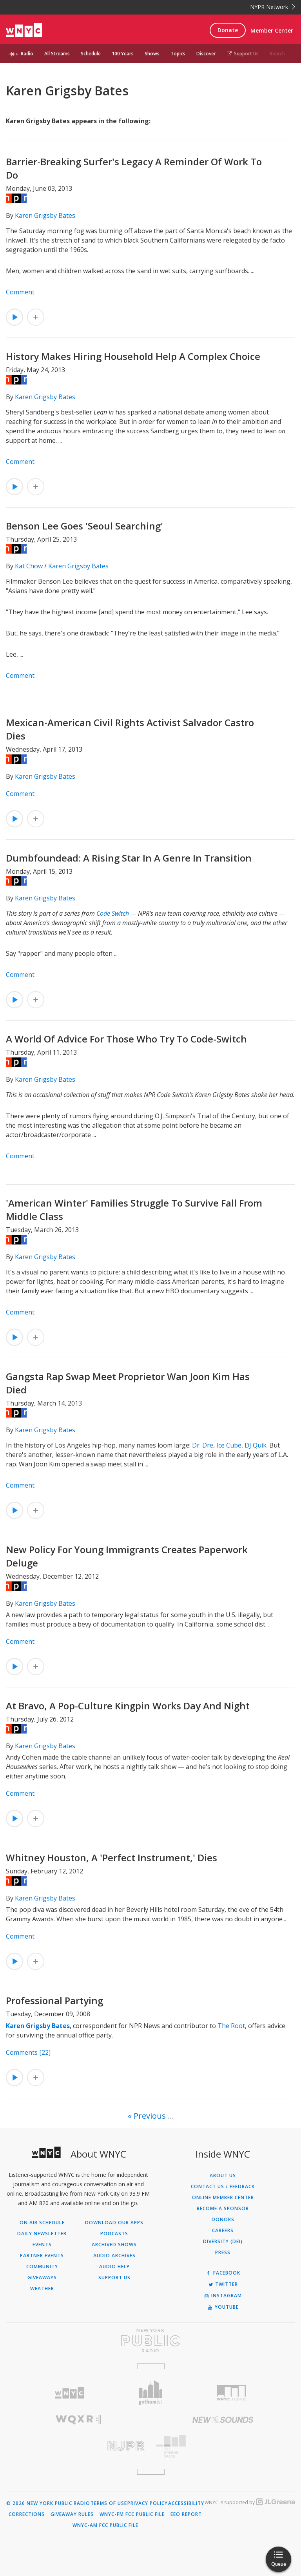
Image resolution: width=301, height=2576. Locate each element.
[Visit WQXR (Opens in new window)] (78, 2419)
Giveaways (42, 2277)
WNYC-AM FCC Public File (105, 2525)
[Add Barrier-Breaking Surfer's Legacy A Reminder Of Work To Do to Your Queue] (35, 317)
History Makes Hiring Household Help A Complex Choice (133, 356)
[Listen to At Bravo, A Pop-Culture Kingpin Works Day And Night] (14, 1818)
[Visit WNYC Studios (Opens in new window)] (231, 2393)
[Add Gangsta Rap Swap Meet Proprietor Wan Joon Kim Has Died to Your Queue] (35, 1510)
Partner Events (42, 2255)
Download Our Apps (114, 2222)
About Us (223, 2175)
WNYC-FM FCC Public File (132, 2514)
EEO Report (186, 2514)
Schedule (91, 53)
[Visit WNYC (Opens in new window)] (69, 2393)
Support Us (243, 53)
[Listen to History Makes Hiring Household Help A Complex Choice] (14, 486)
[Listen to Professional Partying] (14, 2077)
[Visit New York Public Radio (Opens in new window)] (150, 2340)
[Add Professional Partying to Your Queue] (35, 2077)
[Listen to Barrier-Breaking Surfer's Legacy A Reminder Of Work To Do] (14, 317)
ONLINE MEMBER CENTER (223, 2197)
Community (42, 2266)
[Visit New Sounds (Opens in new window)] (222, 2419)
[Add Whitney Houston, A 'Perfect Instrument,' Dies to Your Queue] (35, 1961)
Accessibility (186, 2503)
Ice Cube (228, 1445)
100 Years (123, 53)
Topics (177, 53)
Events (42, 2244)
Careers (223, 2230)
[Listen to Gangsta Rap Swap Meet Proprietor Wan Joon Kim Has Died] (14, 1510)
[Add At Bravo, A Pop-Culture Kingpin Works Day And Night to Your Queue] (35, 1818)
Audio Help (114, 2266)
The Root (231, 2025)
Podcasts (114, 2233)
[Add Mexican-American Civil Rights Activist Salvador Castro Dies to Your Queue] (35, 818)
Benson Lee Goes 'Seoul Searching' (84, 525)
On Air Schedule (42, 2222)
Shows (152, 53)
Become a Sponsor (223, 2208)
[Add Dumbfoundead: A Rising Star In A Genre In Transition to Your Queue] (35, 999)
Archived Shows (114, 2244)
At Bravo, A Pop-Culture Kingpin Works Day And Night (128, 1705)
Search (277, 53)
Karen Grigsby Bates (45, 215)
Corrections (27, 2514)
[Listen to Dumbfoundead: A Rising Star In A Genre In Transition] (14, 999)
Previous (150, 2115)
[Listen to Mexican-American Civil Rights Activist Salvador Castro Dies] (14, 818)
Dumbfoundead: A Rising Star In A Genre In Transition (129, 857)
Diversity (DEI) (223, 2241)
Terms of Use (109, 2503)
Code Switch (112, 913)
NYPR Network (272, 7)
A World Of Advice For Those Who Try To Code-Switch (126, 1038)
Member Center (271, 30)
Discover (206, 53)
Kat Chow (29, 566)
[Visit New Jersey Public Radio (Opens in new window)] (78, 2446)
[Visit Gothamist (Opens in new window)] (150, 2392)
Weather (42, 2288)
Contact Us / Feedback (223, 2186)
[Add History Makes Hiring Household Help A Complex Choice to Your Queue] (35, 486)
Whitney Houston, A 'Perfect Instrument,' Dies (111, 1857)
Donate (228, 30)
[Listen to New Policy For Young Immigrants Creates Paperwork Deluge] (14, 1666)
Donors (223, 2219)
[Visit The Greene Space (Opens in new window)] (222, 2446)
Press (222, 2252)
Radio (27, 53)
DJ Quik (256, 1445)
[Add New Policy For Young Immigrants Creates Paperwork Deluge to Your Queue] (35, 1666)
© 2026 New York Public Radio (48, 2503)
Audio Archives (114, 2255)
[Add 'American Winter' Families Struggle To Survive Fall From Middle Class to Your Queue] (35, 1337)
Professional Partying (54, 2000)
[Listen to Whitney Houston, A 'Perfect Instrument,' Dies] (14, 1961)
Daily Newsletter (42, 2233)
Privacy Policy (147, 2503)
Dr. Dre (202, 1445)
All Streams (57, 53)
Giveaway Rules (72, 2514)
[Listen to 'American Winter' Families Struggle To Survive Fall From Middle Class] (14, 1337)
